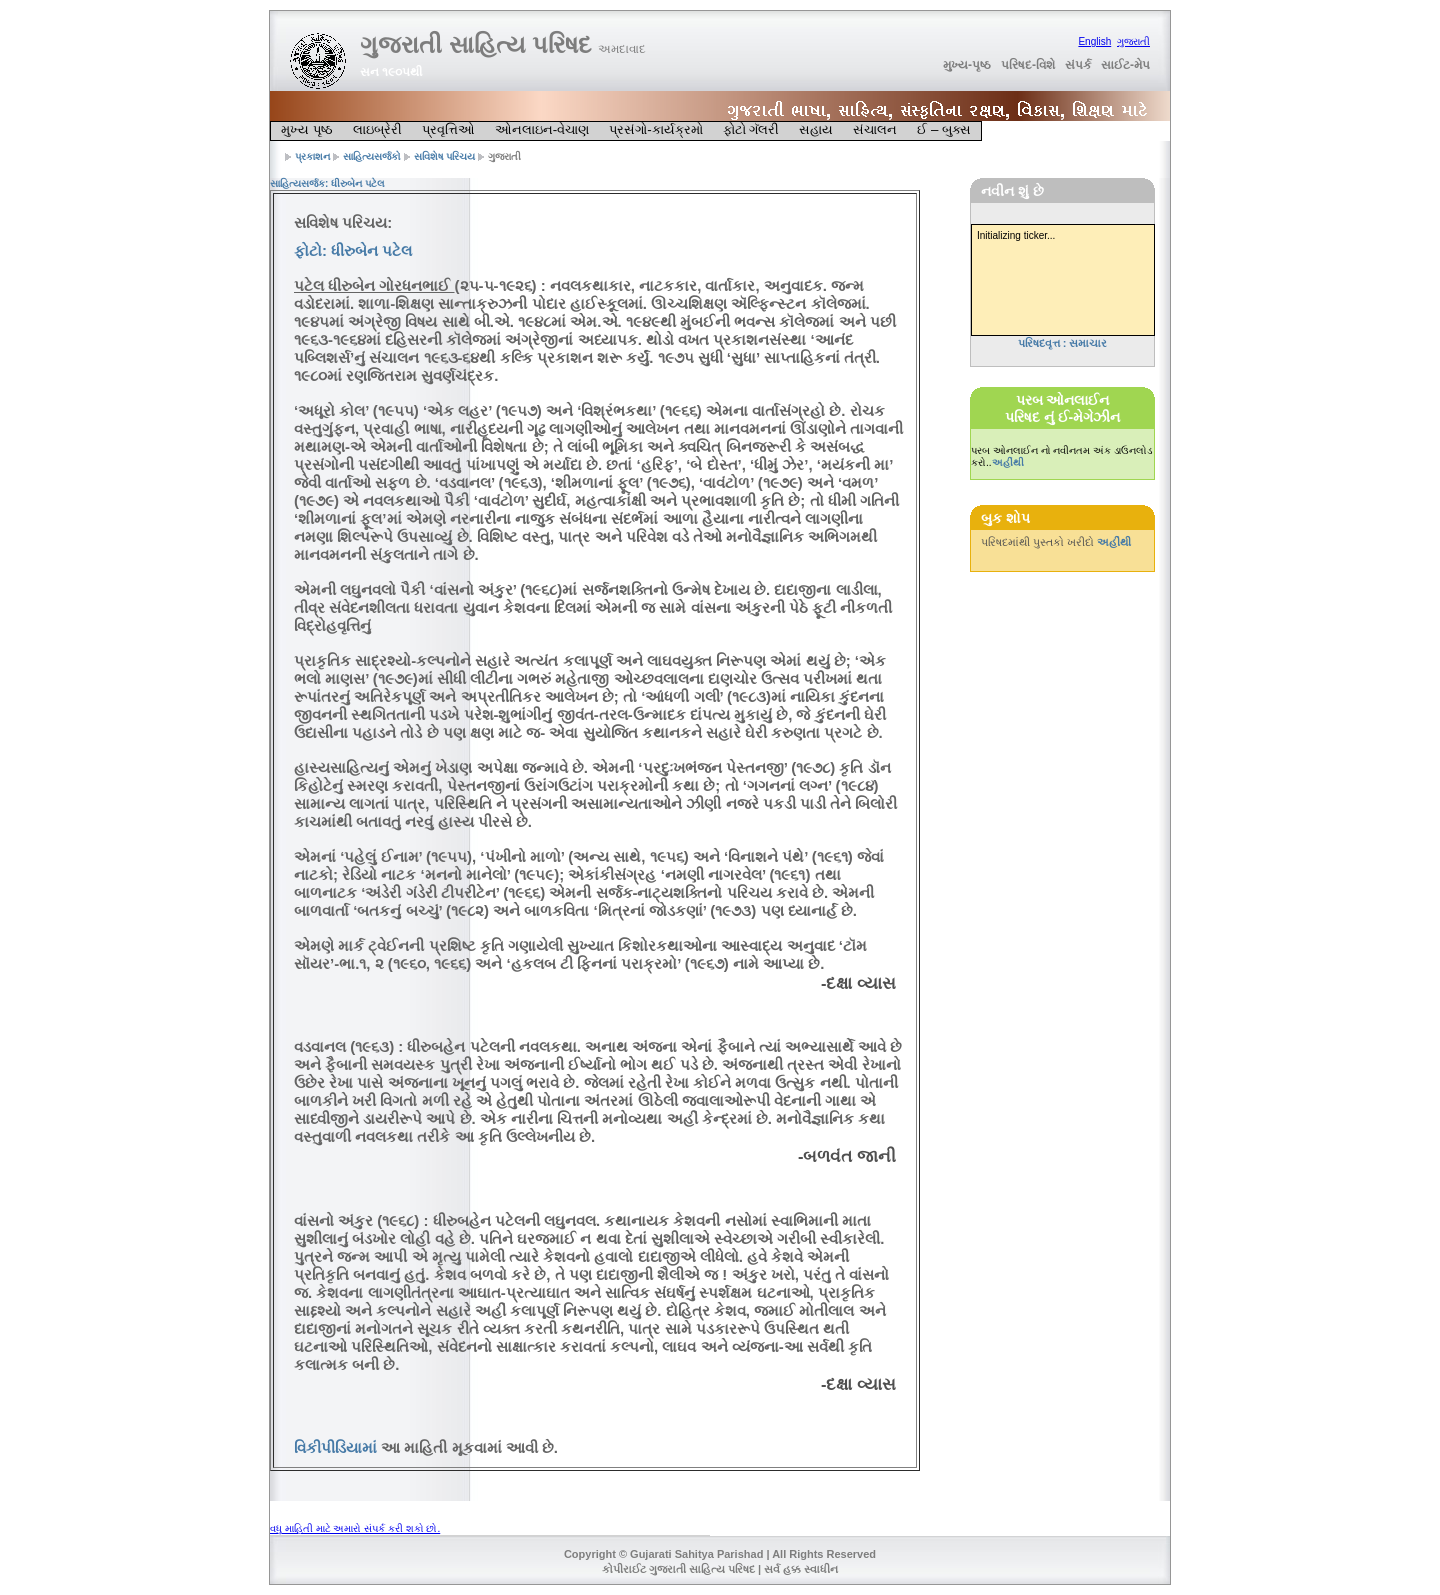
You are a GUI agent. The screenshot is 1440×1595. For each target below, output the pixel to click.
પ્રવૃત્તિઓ (448, 129)
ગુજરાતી (1133, 41)
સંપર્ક (1078, 65)
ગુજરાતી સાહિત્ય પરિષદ (503, 44)
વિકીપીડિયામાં (335, 1447)
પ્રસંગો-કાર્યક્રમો (655, 129)
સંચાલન (875, 129)
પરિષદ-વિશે (1028, 65)
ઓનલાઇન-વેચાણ (542, 129)
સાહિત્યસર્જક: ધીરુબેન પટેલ (327, 183)
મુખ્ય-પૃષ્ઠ (967, 65)
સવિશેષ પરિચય (445, 156)
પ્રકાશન (312, 156)
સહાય (816, 129)
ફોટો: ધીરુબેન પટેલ (353, 250)
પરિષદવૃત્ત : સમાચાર (1063, 343)
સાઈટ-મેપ (1125, 65)
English (1094, 41)
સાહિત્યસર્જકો (372, 156)
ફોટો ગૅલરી (751, 129)
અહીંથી (1008, 462)
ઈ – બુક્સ (944, 129)
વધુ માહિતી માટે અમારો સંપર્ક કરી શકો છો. (355, 1528)
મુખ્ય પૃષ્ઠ (307, 129)
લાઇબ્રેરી (377, 129)
